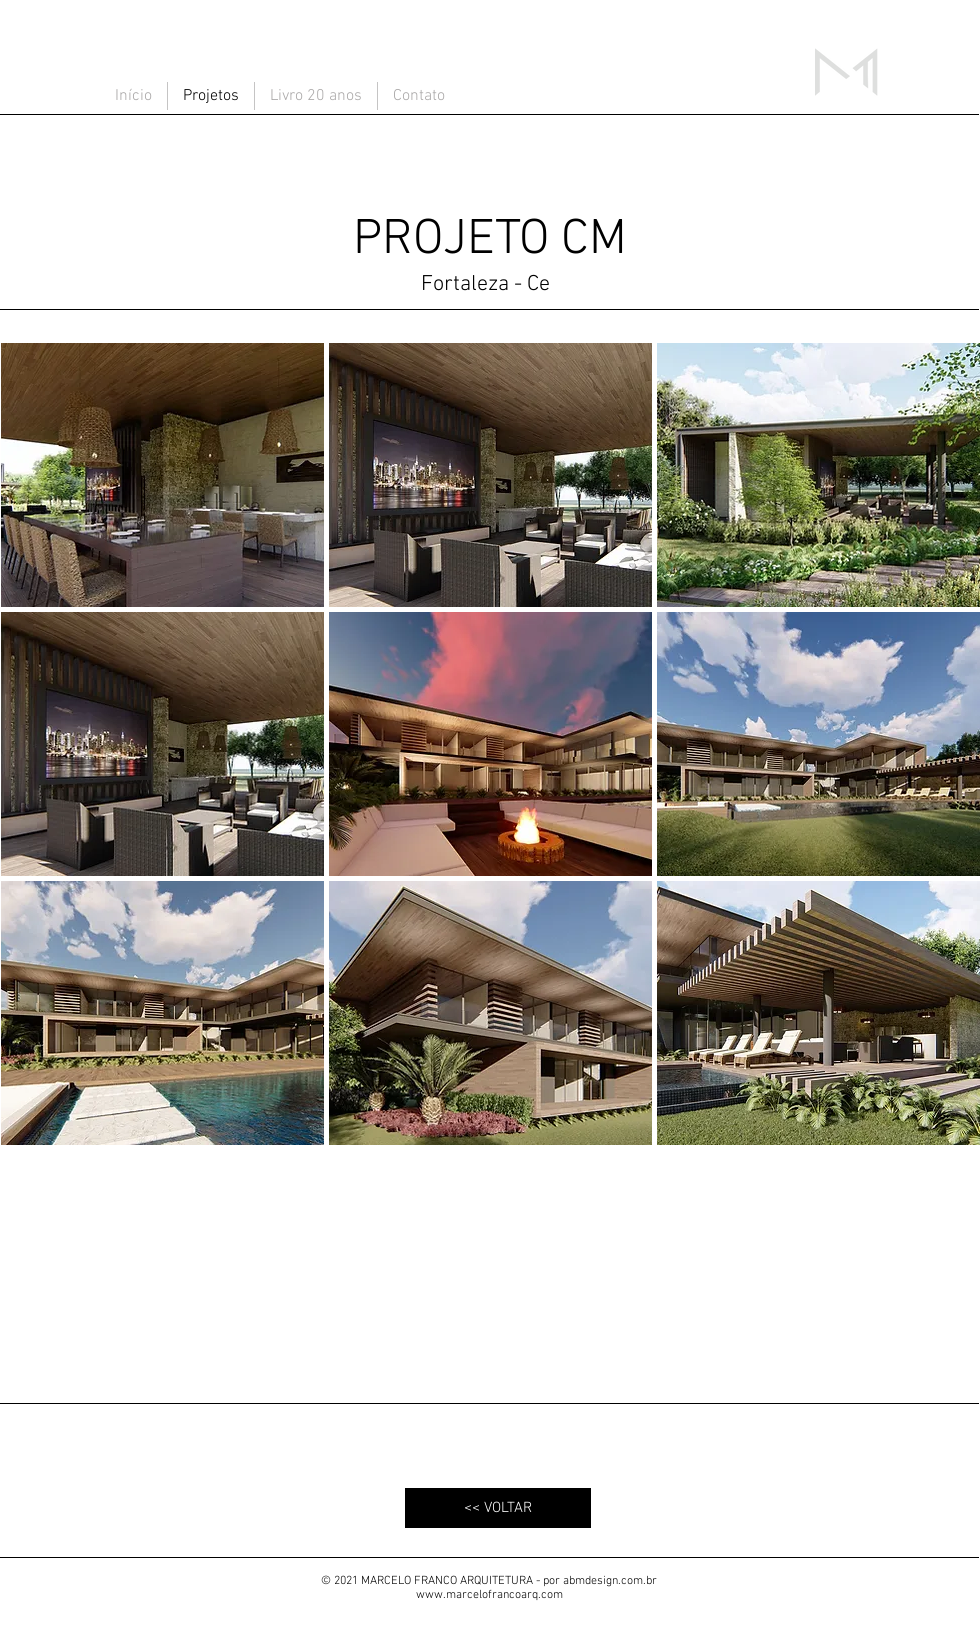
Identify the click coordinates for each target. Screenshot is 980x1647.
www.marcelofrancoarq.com (489, 1595)
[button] (162, 475)
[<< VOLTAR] (498, 1508)
